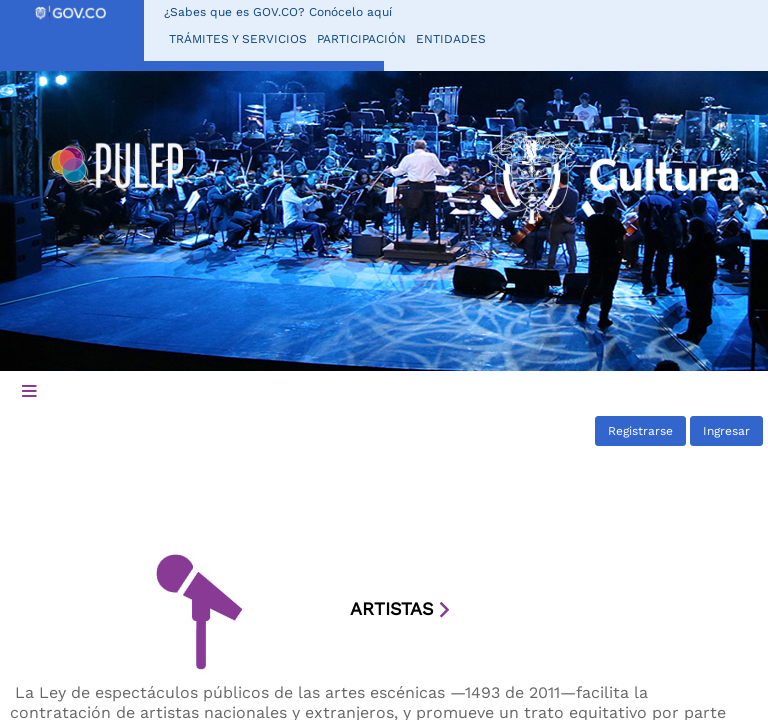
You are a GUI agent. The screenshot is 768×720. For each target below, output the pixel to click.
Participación (361, 39)
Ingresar (726, 431)
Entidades (451, 39)
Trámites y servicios (238, 39)
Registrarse (640, 431)
